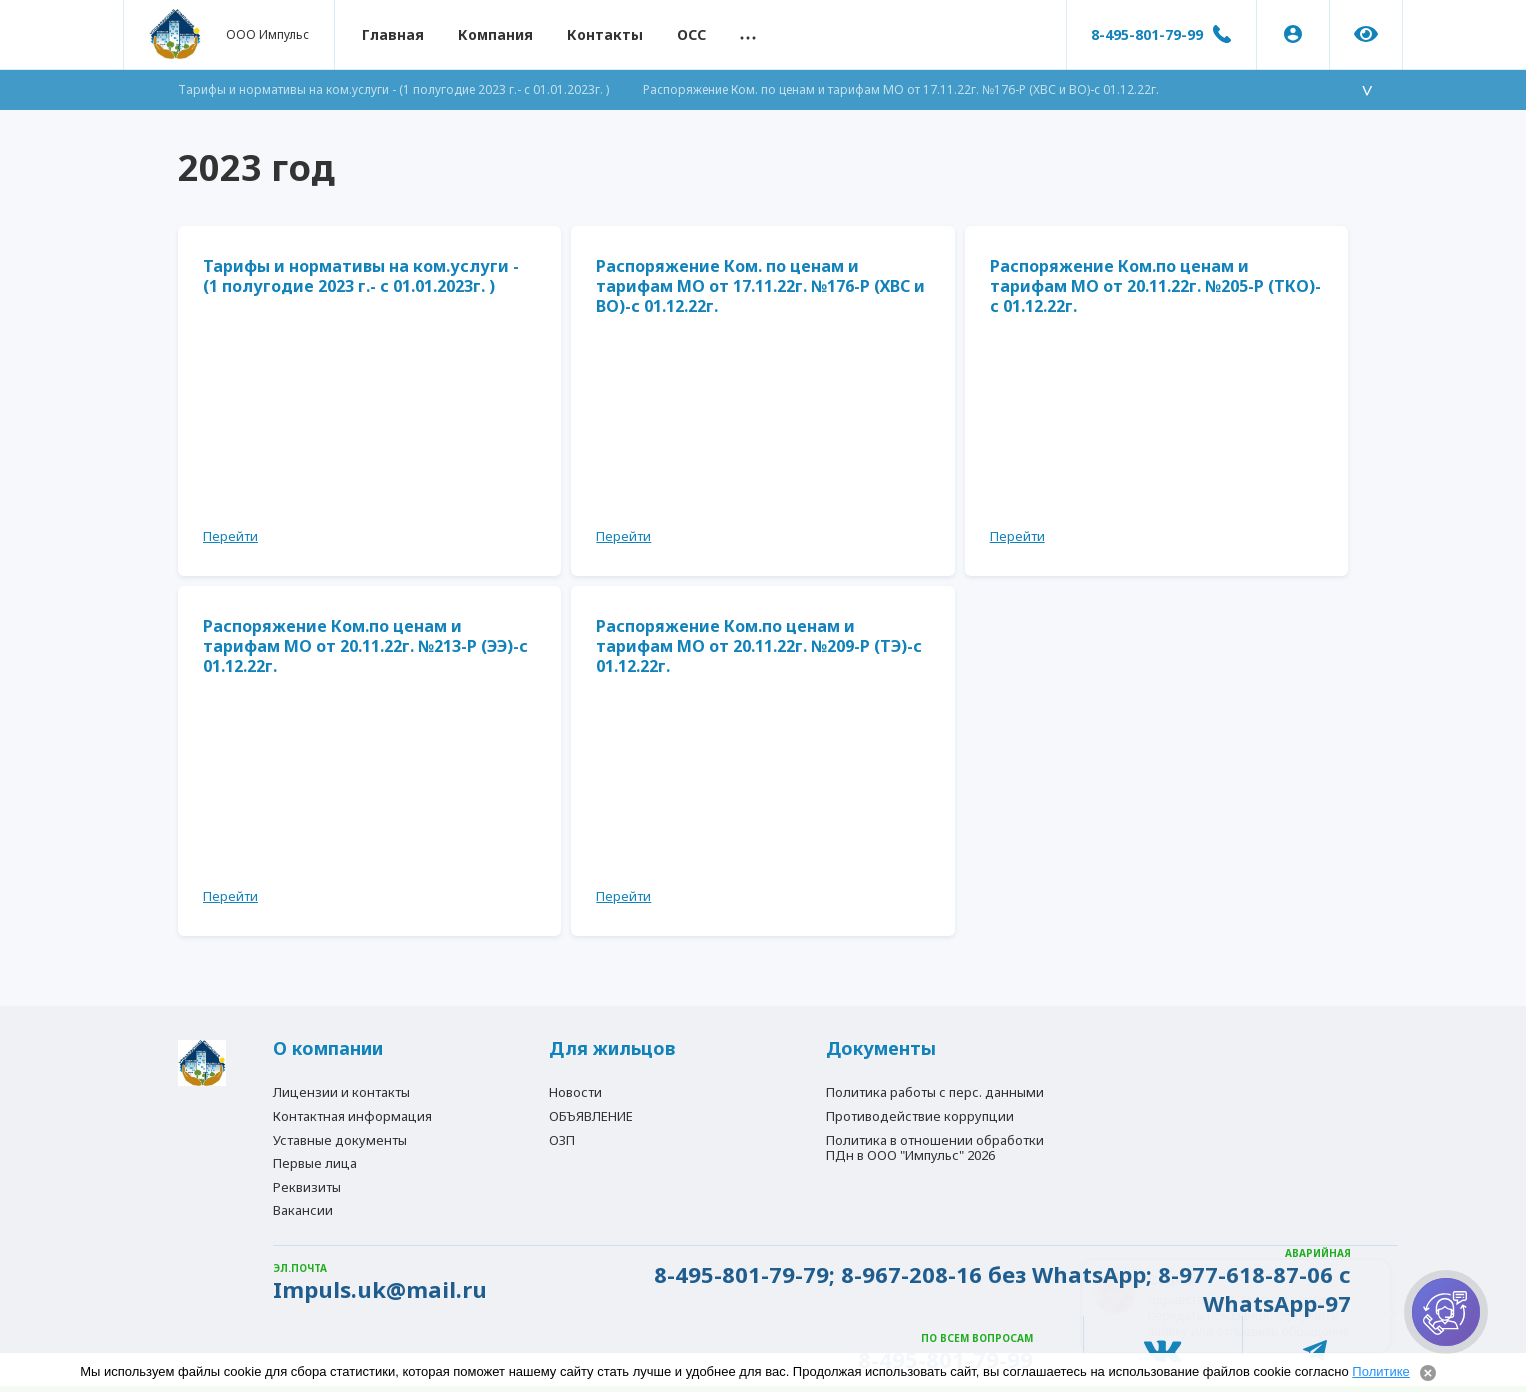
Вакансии (303, 1210)
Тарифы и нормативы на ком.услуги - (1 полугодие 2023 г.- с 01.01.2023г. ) (393, 89)
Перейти (230, 536)
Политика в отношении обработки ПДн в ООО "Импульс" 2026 (935, 1148)
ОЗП (562, 1140)
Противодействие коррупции (920, 1116)
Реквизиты (307, 1187)
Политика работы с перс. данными (935, 1092)
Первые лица (315, 1163)
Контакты (605, 34)
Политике (1380, 1371)
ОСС (691, 34)
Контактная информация (352, 1116)
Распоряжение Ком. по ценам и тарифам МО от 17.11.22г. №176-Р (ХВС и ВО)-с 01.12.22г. (901, 89)
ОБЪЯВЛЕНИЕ (591, 1116)
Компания (495, 34)
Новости (575, 1092)
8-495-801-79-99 (1147, 34)
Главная (393, 34)
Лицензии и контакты (341, 1092)
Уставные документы (340, 1140)
